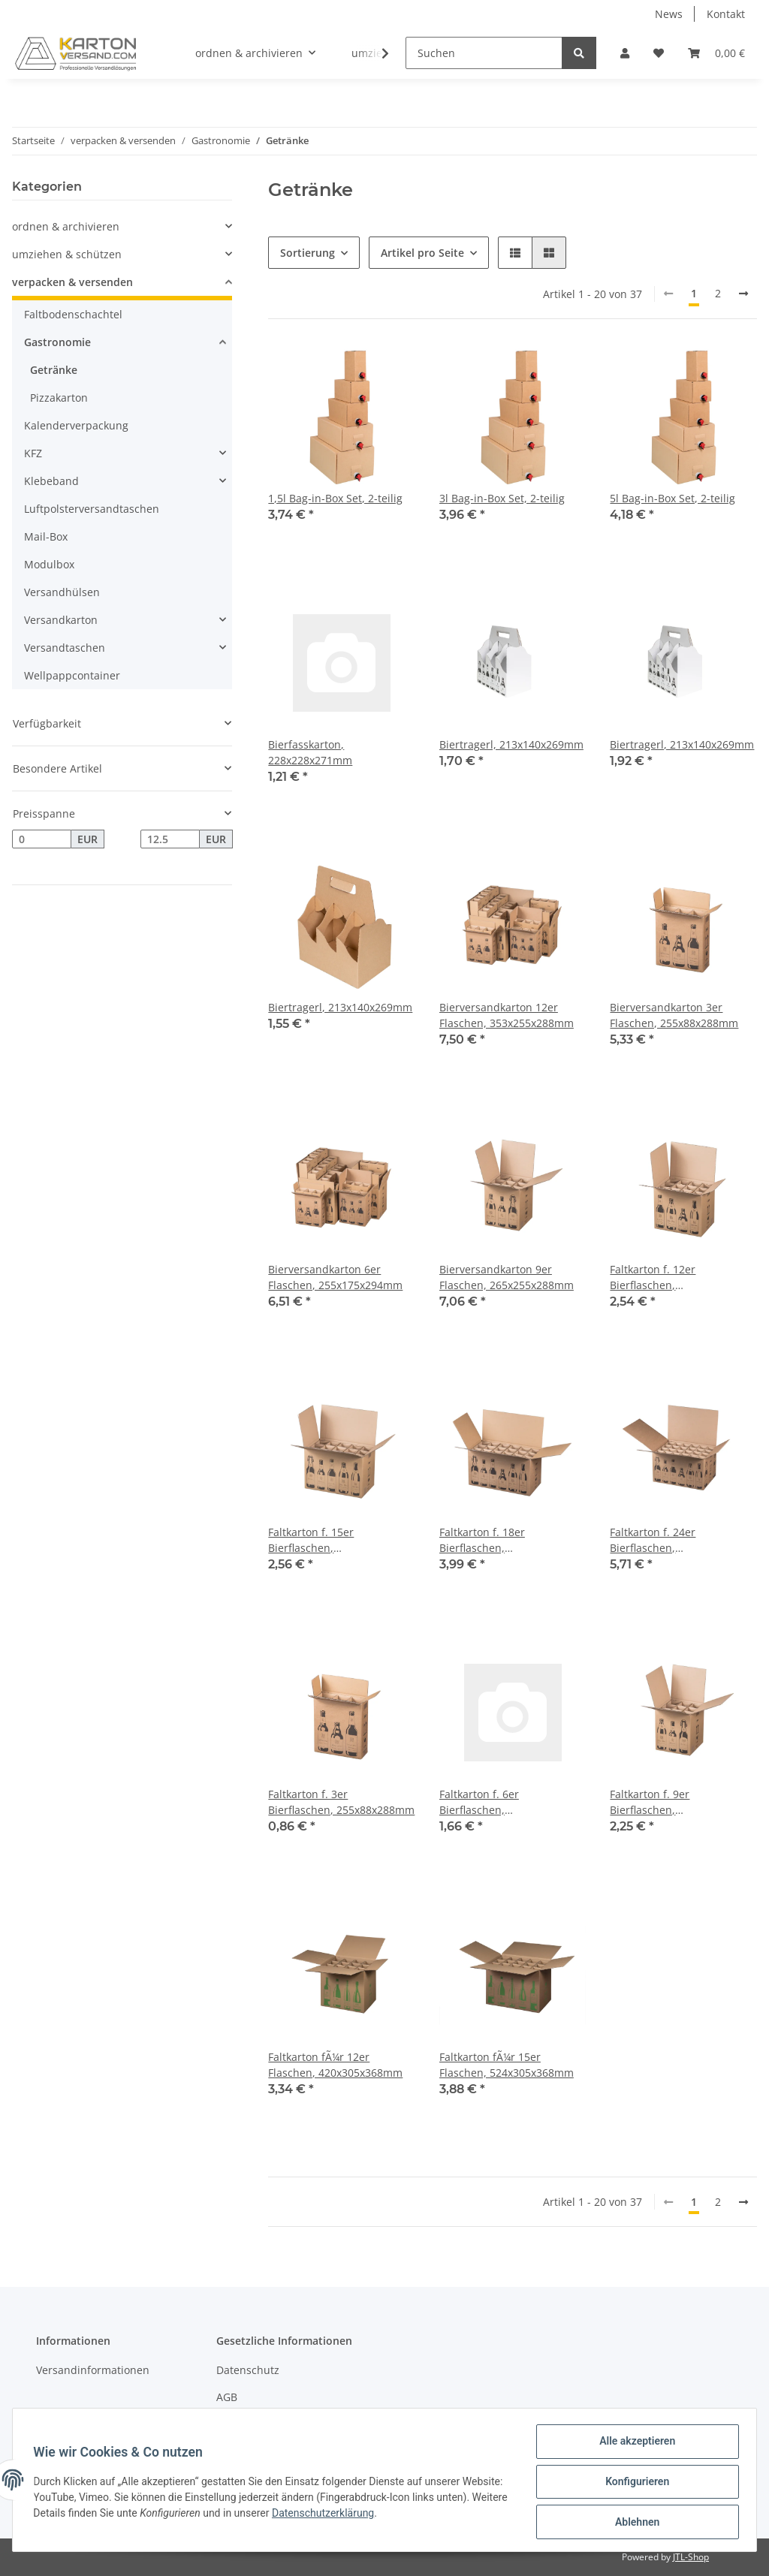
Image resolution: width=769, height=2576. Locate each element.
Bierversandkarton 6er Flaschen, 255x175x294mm (335, 1277)
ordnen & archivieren (65, 226)
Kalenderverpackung (76, 425)
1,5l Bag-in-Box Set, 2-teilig (335, 498)
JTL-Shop (691, 2556)
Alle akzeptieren (633, 2445)
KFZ (33, 453)
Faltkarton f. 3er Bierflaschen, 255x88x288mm (341, 1802)
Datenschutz (247, 2370)
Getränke (53, 370)
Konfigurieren (633, 2484)
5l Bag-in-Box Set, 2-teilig (672, 498)
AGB (226, 2397)
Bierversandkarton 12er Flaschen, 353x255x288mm (506, 1015)
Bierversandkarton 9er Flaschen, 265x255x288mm (506, 1277)
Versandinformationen (92, 2370)
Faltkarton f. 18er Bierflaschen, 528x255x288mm (482, 1540)
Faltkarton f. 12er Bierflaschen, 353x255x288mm (652, 1277)
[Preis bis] (170, 839)
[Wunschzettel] (658, 53)
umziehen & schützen (67, 254)
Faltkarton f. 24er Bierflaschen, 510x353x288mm (652, 1540)
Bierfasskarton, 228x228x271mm (310, 752)
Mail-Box (46, 536)
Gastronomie (57, 342)
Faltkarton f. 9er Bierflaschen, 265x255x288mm (652, 1802)
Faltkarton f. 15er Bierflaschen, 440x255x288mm (311, 1540)
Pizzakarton (59, 397)
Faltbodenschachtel (73, 314)
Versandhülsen (62, 592)
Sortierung (307, 253)
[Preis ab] (41, 839)
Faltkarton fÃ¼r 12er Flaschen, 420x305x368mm (335, 2065)
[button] (624, 53)
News (669, 14)
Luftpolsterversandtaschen (91, 509)
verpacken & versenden (72, 282)
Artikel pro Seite (422, 253)
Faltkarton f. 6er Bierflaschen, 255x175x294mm (481, 1802)
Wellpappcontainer (72, 675)
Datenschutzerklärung (399, 2515)
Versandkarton (61, 620)
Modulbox (49, 564)
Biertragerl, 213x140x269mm (511, 744)
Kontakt (726, 14)
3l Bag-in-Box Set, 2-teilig (502, 498)
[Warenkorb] (716, 53)
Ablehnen (633, 2523)
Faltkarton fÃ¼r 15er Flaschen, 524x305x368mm (506, 2065)
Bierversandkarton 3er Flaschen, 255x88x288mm (674, 1015)
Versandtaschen (64, 647)
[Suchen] (484, 53)
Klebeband (51, 481)
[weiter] (743, 293)
